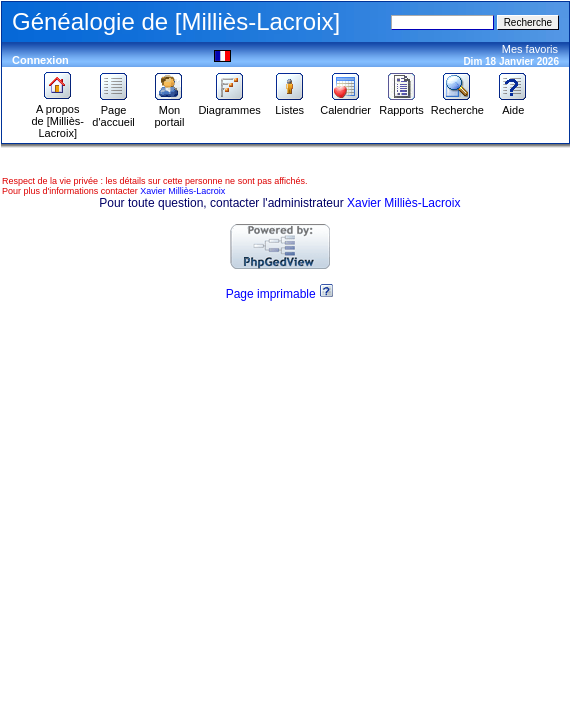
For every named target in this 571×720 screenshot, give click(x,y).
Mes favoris (530, 49)
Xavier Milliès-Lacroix (182, 191)
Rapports (401, 105)
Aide (513, 105)
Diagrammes (229, 105)
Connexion (40, 60)
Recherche (457, 105)
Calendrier (345, 105)
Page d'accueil (113, 111)
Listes (290, 105)
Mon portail (169, 111)
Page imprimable (271, 294)
